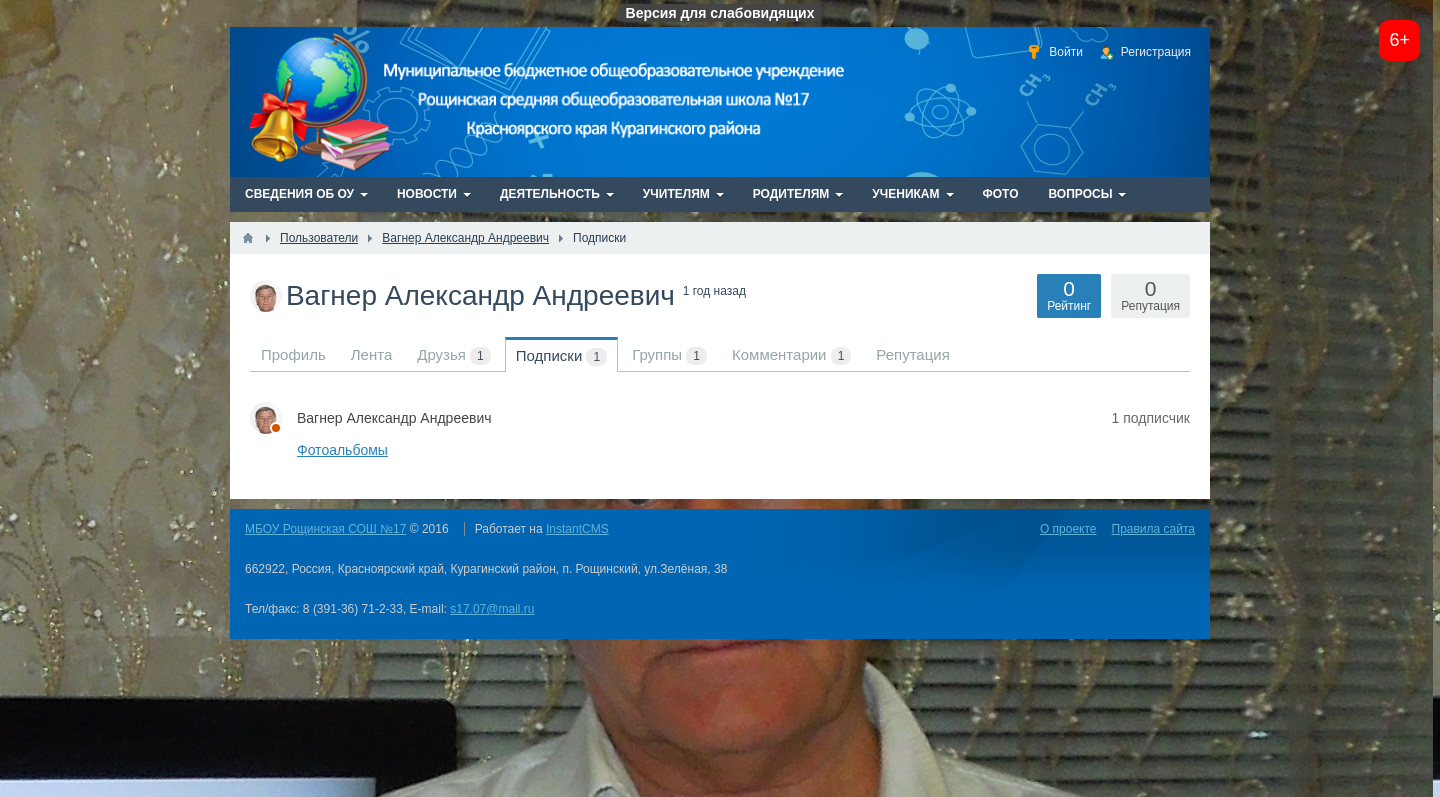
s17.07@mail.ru (492, 609)
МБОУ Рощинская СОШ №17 (325, 529)
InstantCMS (577, 529)
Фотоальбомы (342, 450)
